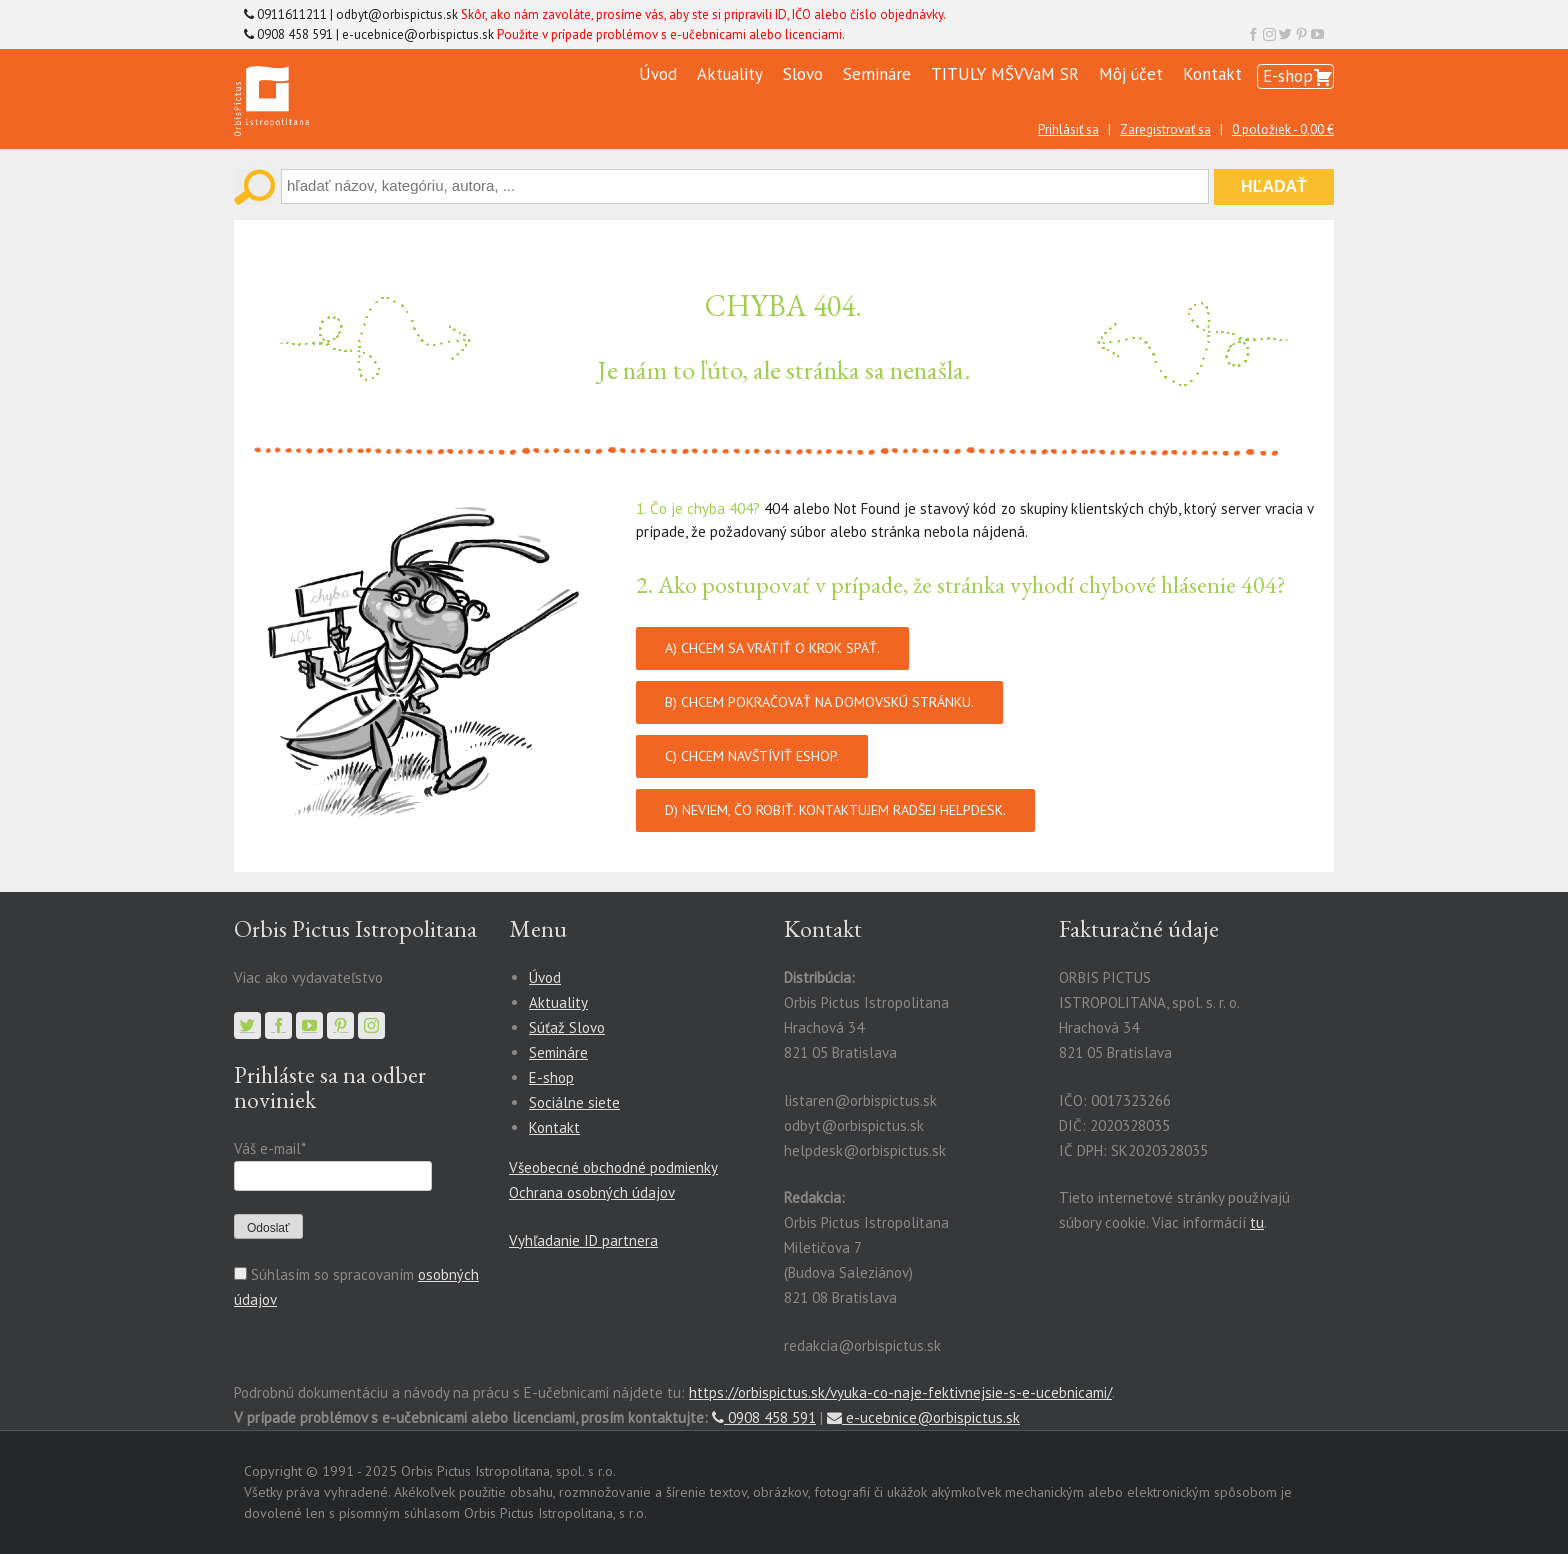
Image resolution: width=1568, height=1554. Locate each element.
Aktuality (730, 74)
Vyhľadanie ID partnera (583, 1240)
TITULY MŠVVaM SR (1005, 74)
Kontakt (1212, 74)
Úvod (658, 74)
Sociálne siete (574, 1102)
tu (1257, 1222)
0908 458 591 (764, 1417)
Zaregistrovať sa (1165, 129)
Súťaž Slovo (567, 1027)
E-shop (1288, 76)
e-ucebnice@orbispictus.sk (418, 34)
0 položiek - (1283, 129)
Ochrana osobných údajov (592, 1192)
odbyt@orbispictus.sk (397, 14)
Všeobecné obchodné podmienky (613, 1167)
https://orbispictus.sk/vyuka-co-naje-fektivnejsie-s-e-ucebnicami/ (900, 1392)
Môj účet (1131, 74)
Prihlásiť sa (1068, 129)
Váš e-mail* (269, 1148)
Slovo (803, 74)
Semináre (877, 74)
